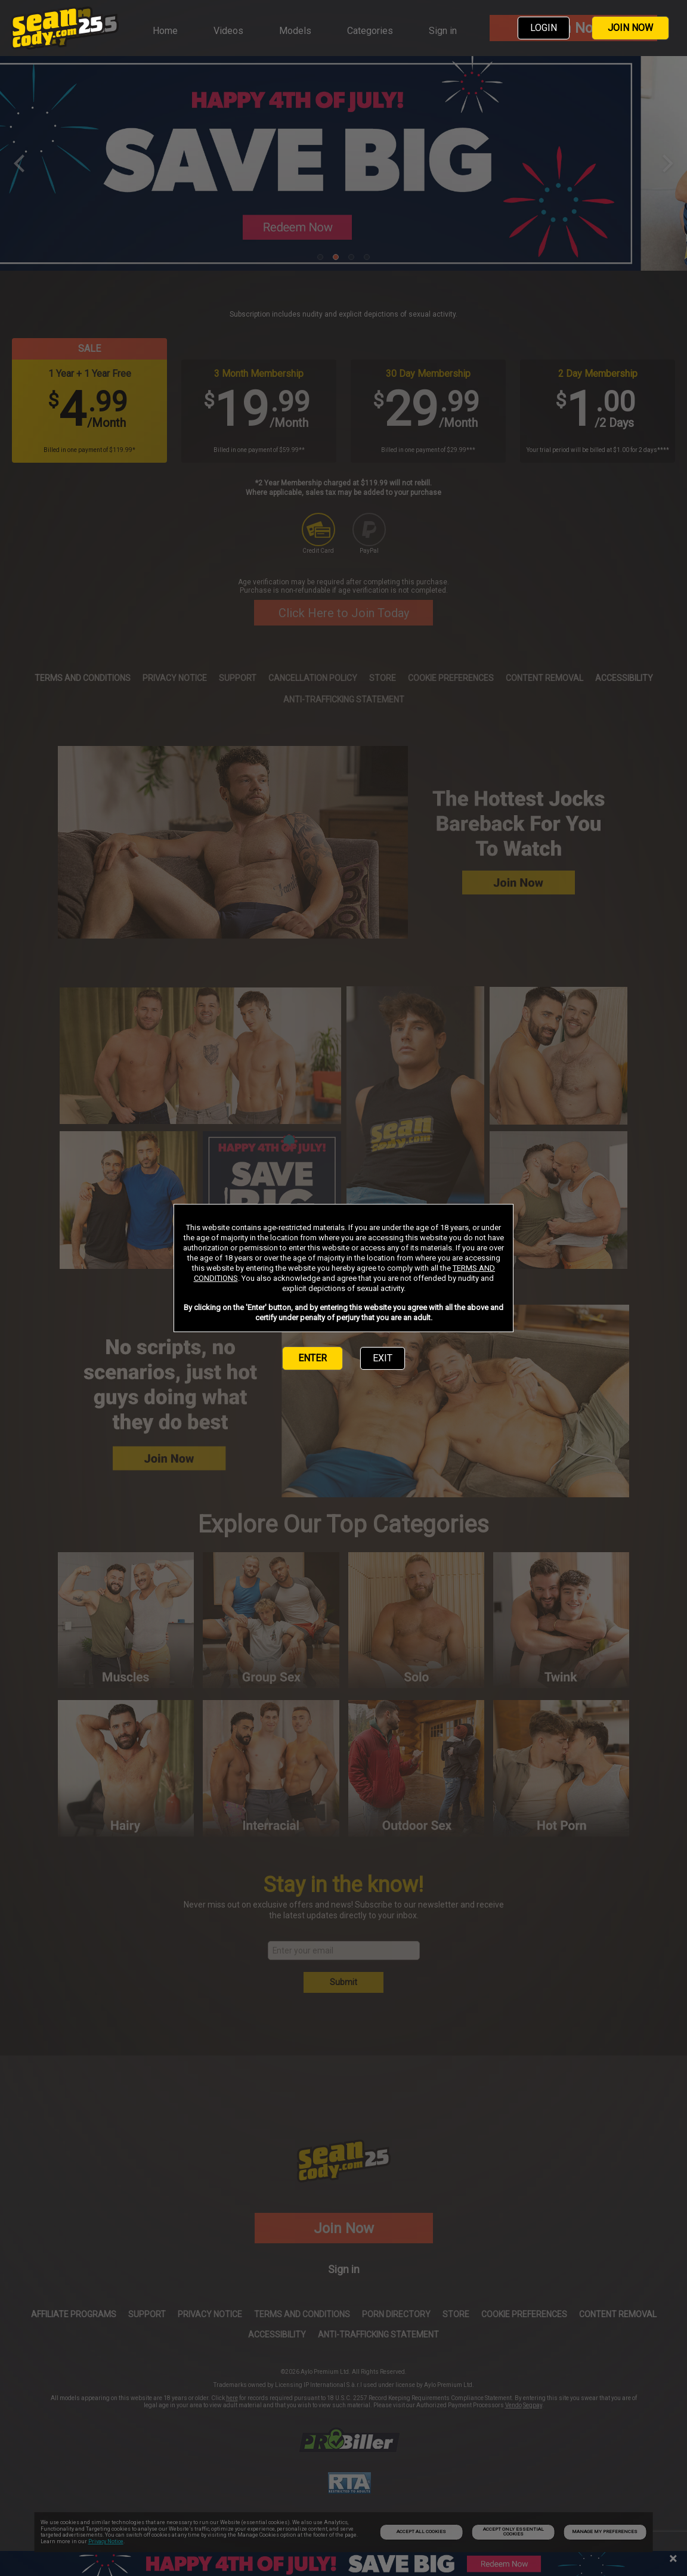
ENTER (312, 1358)
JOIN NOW (630, 27)
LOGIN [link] (543, 27)
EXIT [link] (382, 1358)
